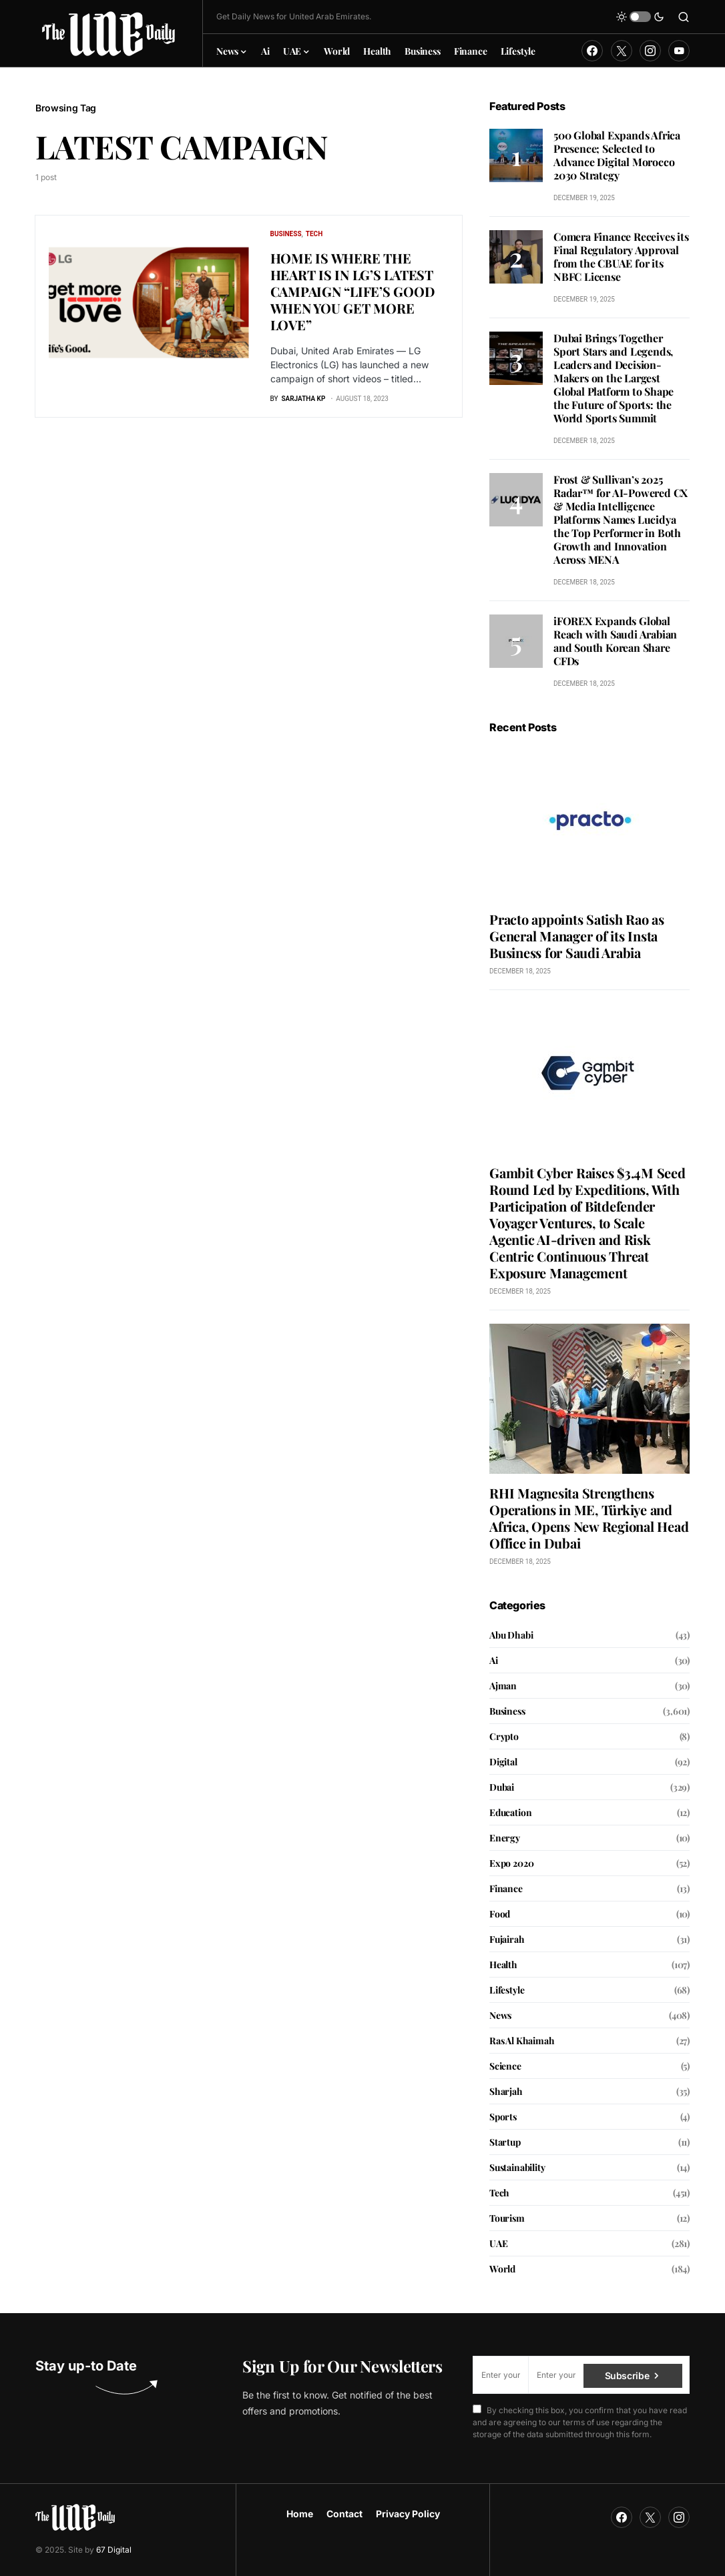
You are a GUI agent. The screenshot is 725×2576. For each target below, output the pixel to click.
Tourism (507, 2218)
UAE (498, 2243)
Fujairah (507, 1939)
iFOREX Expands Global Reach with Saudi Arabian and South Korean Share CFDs (615, 641)
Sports (503, 2116)
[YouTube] (679, 50)
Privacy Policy (408, 2513)
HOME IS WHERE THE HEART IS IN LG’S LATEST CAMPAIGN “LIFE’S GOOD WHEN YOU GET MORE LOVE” (352, 291)
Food (499, 1913)
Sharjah (506, 2091)
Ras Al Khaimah (522, 2040)
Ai (493, 1660)
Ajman (503, 1685)
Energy (504, 1837)
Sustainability (517, 2167)
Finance (506, 1888)
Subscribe (627, 2375)
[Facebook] (592, 50)
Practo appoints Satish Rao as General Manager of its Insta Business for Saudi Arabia (576, 935)
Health (503, 1964)
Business (286, 234)
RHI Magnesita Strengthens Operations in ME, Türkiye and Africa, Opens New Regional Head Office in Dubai (588, 1518)
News (500, 2015)
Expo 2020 (511, 1863)
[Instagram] (650, 50)
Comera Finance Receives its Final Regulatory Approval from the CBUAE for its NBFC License (621, 257)
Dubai (501, 1787)
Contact (344, 2513)
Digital (503, 1761)
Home (299, 2513)
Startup (505, 2142)
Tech (314, 234)
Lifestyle (506, 1990)
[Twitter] (621, 50)
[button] (640, 16)
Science (505, 2066)
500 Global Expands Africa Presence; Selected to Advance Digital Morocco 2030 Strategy (616, 155)
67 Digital (114, 2550)
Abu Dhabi (511, 1635)
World (502, 2268)
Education (510, 1812)
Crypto (504, 1736)
